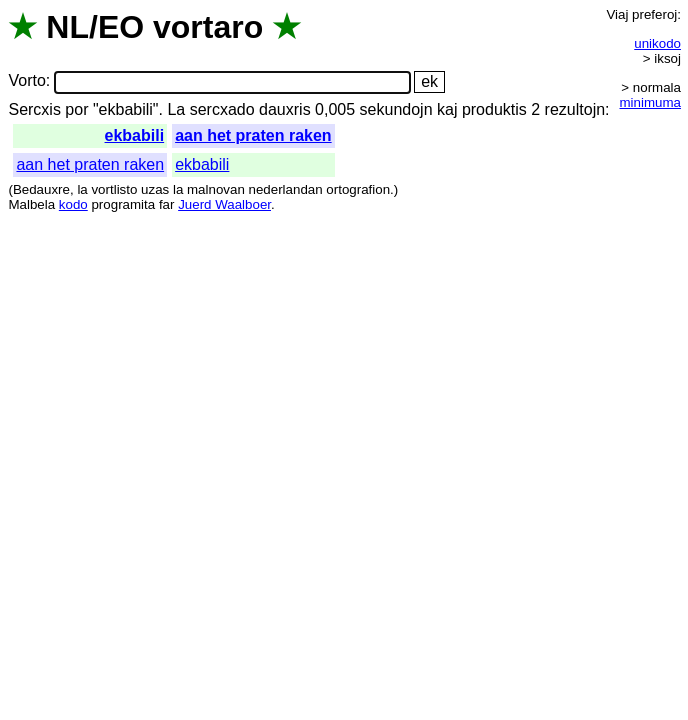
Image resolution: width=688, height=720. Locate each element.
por (76, 109)
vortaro (208, 27)
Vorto (26, 81)
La (176, 109)
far (167, 204)
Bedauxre (41, 189)
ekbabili (135, 135)
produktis (494, 109)
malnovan (216, 189)
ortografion (358, 189)
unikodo (657, 43)
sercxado (222, 109)
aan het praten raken (253, 135)
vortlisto (114, 189)
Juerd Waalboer (224, 204)
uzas (155, 189)
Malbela (31, 204)
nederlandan (286, 189)
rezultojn (575, 109)
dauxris (285, 109)
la (82, 189)
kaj (447, 109)
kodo (73, 204)
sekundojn (396, 109)
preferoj (654, 14)
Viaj (617, 14)
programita (123, 204)
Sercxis (34, 109)
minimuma (650, 102)
